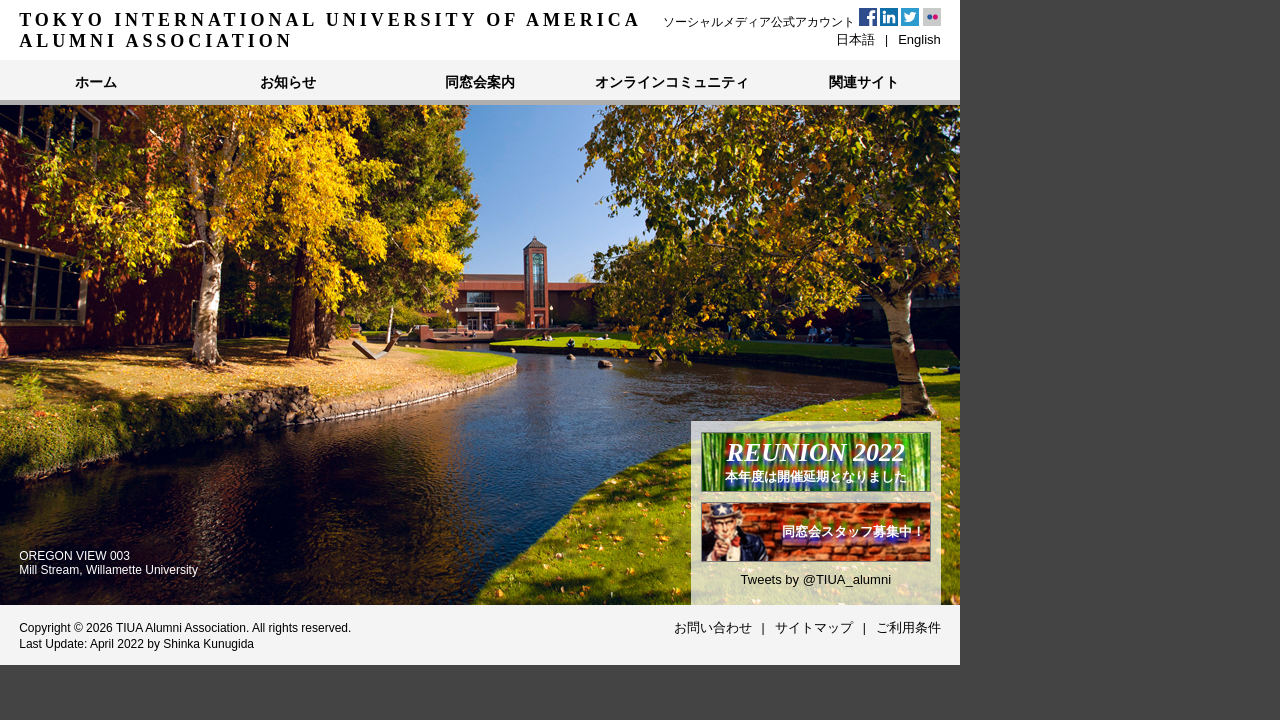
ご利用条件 (908, 627)
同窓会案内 (480, 82)
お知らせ (288, 82)
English (919, 39)
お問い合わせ (713, 627)
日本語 (855, 39)
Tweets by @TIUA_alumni (816, 579)
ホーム (96, 82)
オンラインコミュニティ (672, 82)
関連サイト (864, 82)
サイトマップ (814, 627)
